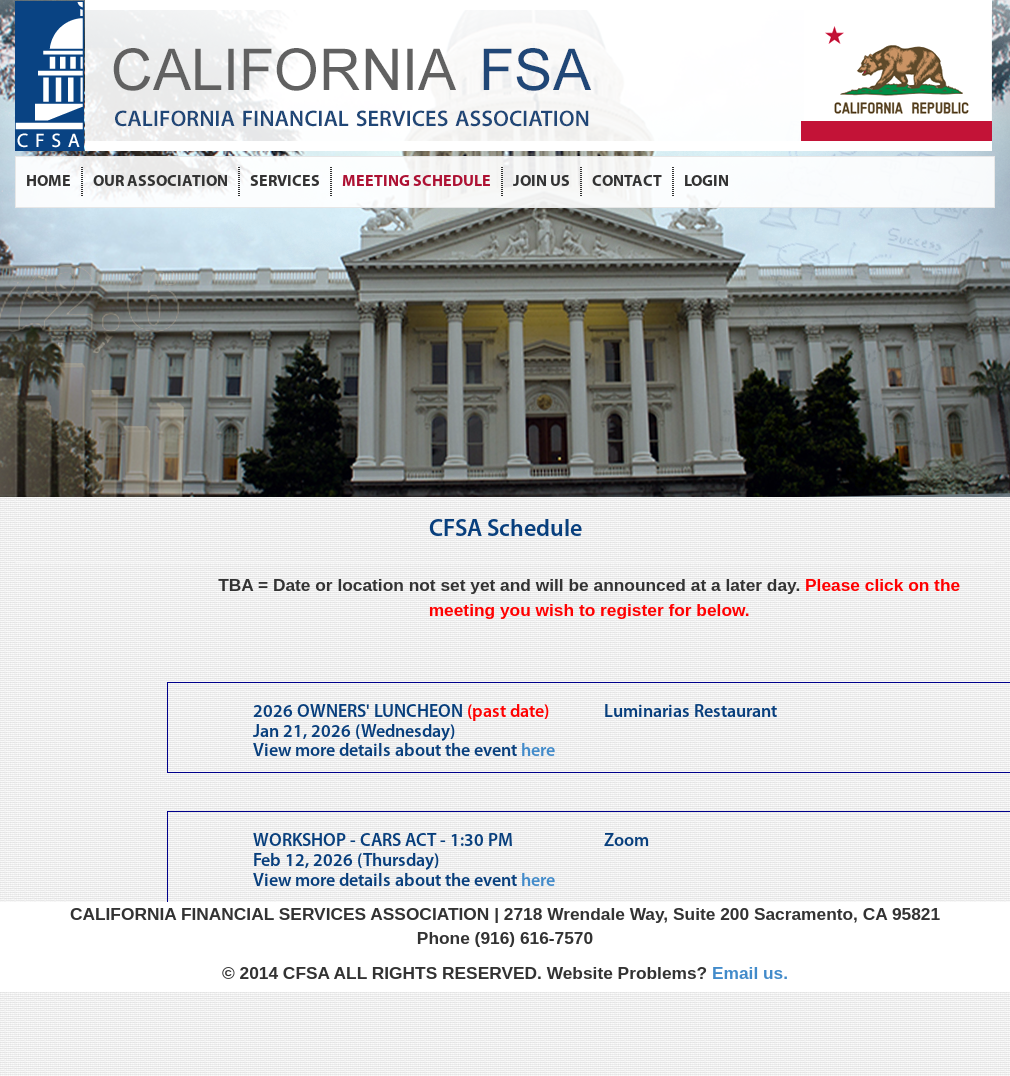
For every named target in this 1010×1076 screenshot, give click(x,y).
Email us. (750, 973)
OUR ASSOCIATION (160, 182)
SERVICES (285, 182)
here (538, 751)
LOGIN (706, 182)
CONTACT (627, 182)
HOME (48, 182)
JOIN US (541, 182)
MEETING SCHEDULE (416, 182)
